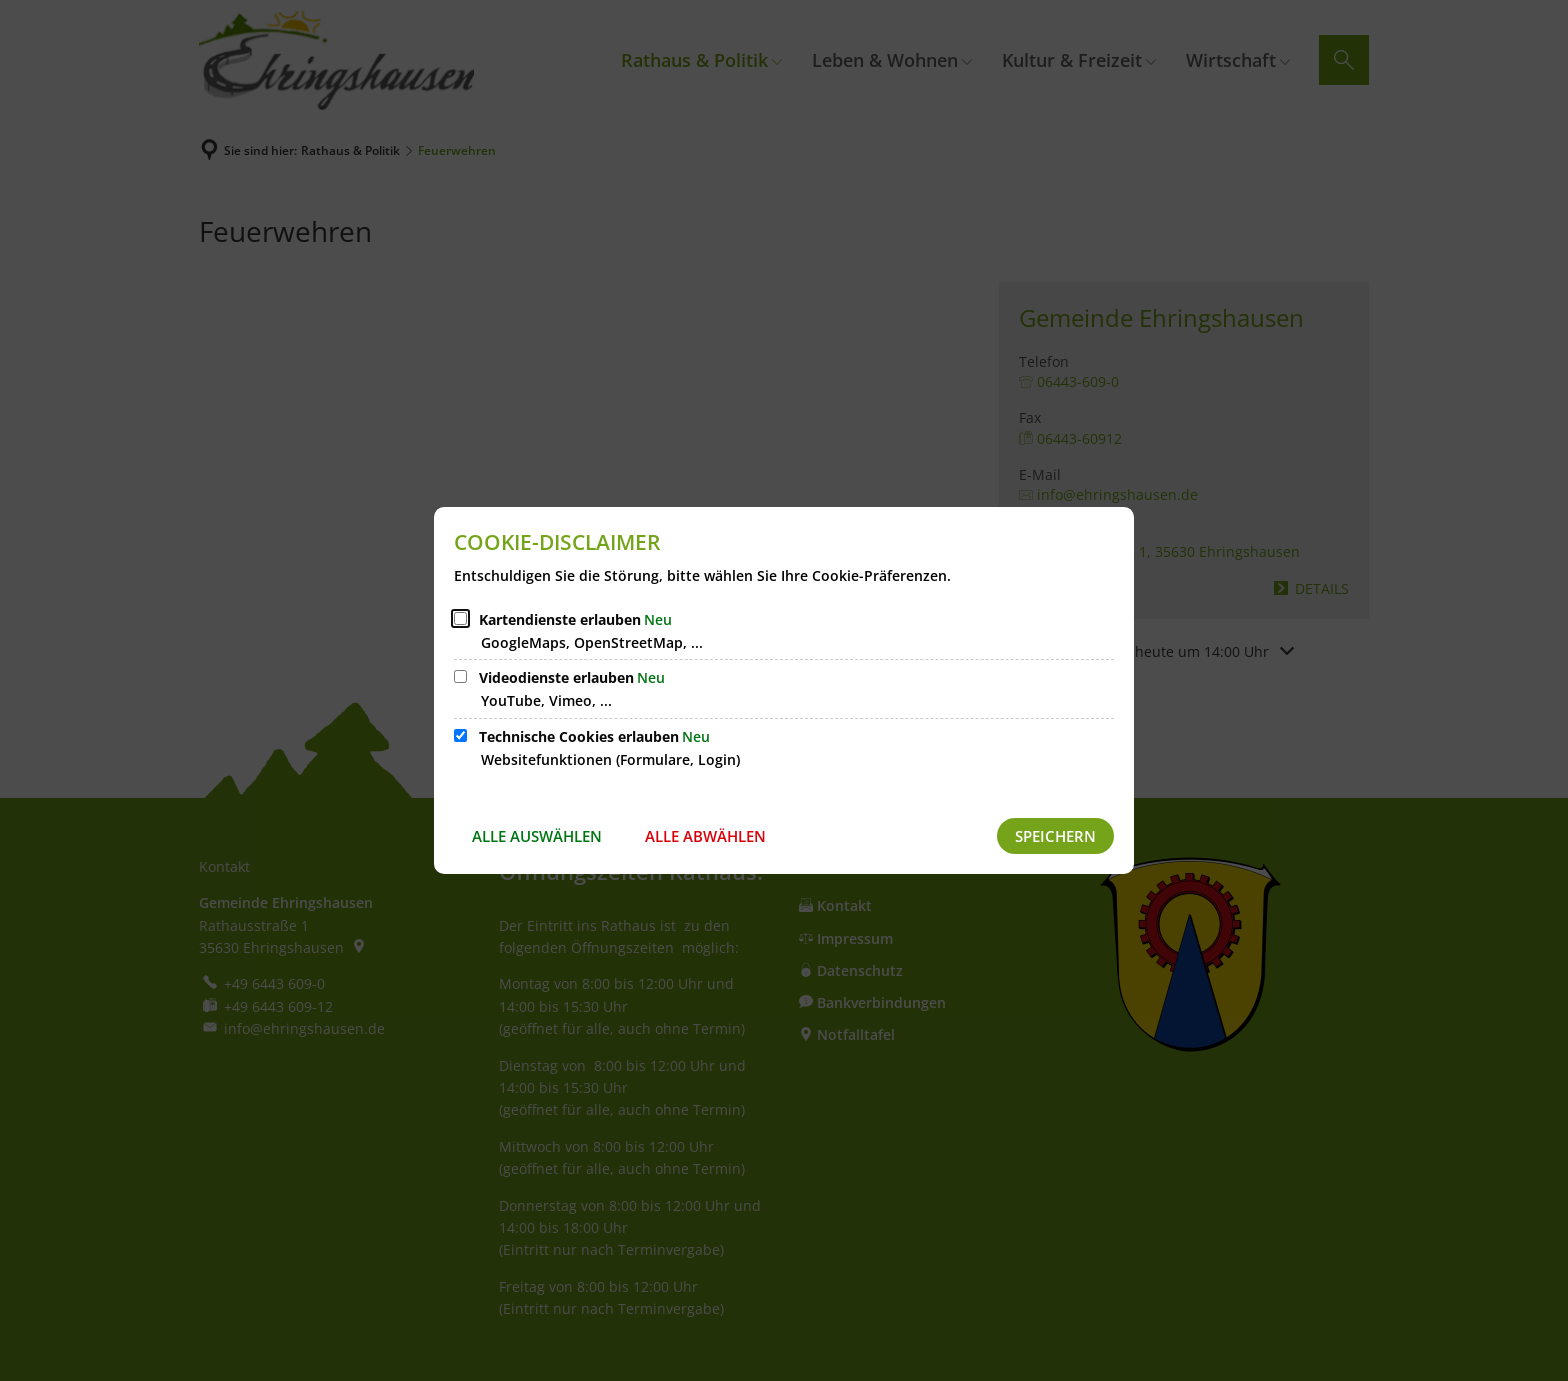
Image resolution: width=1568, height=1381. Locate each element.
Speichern (1055, 836)
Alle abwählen (705, 836)
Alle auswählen (537, 836)
